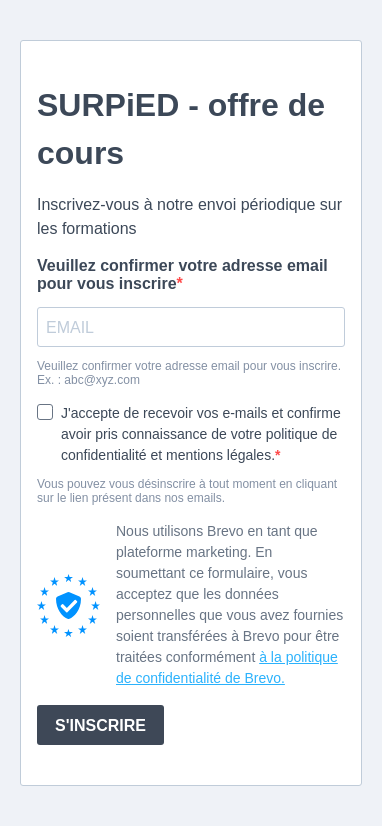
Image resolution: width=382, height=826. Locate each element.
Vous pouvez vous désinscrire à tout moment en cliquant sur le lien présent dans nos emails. (187, 491)
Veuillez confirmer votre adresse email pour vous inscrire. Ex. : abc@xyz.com (189, 373)
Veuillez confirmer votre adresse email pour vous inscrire (182, 274)
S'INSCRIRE (100, 725)
